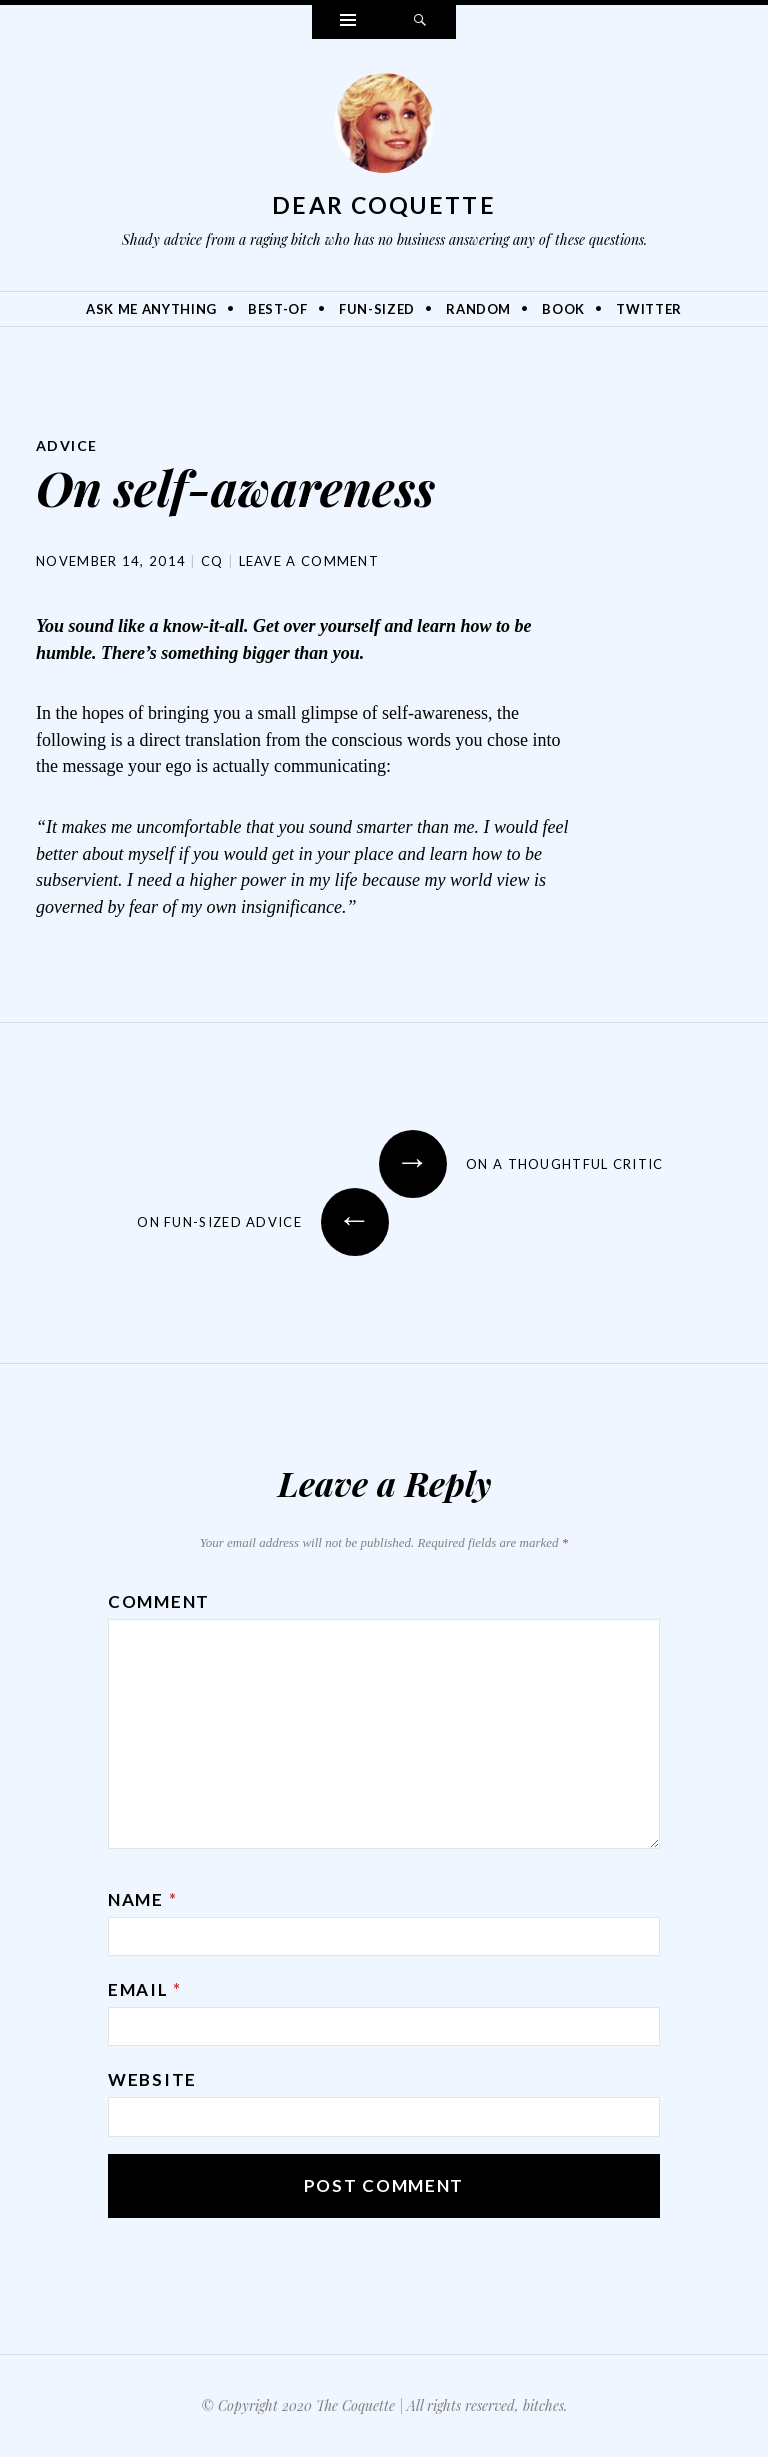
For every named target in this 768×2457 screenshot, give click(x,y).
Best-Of (278, 309)
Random (478, 309)
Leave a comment (309, 561)
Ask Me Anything (151, 309)
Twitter (649, 309)
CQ (212, 561)
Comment (159, 1601)
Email (145, 1989)
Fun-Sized (377, 309)
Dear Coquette (384, 205)
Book (563, 309)
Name (142, 1899)
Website (152, 2079)
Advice (66, 445)
